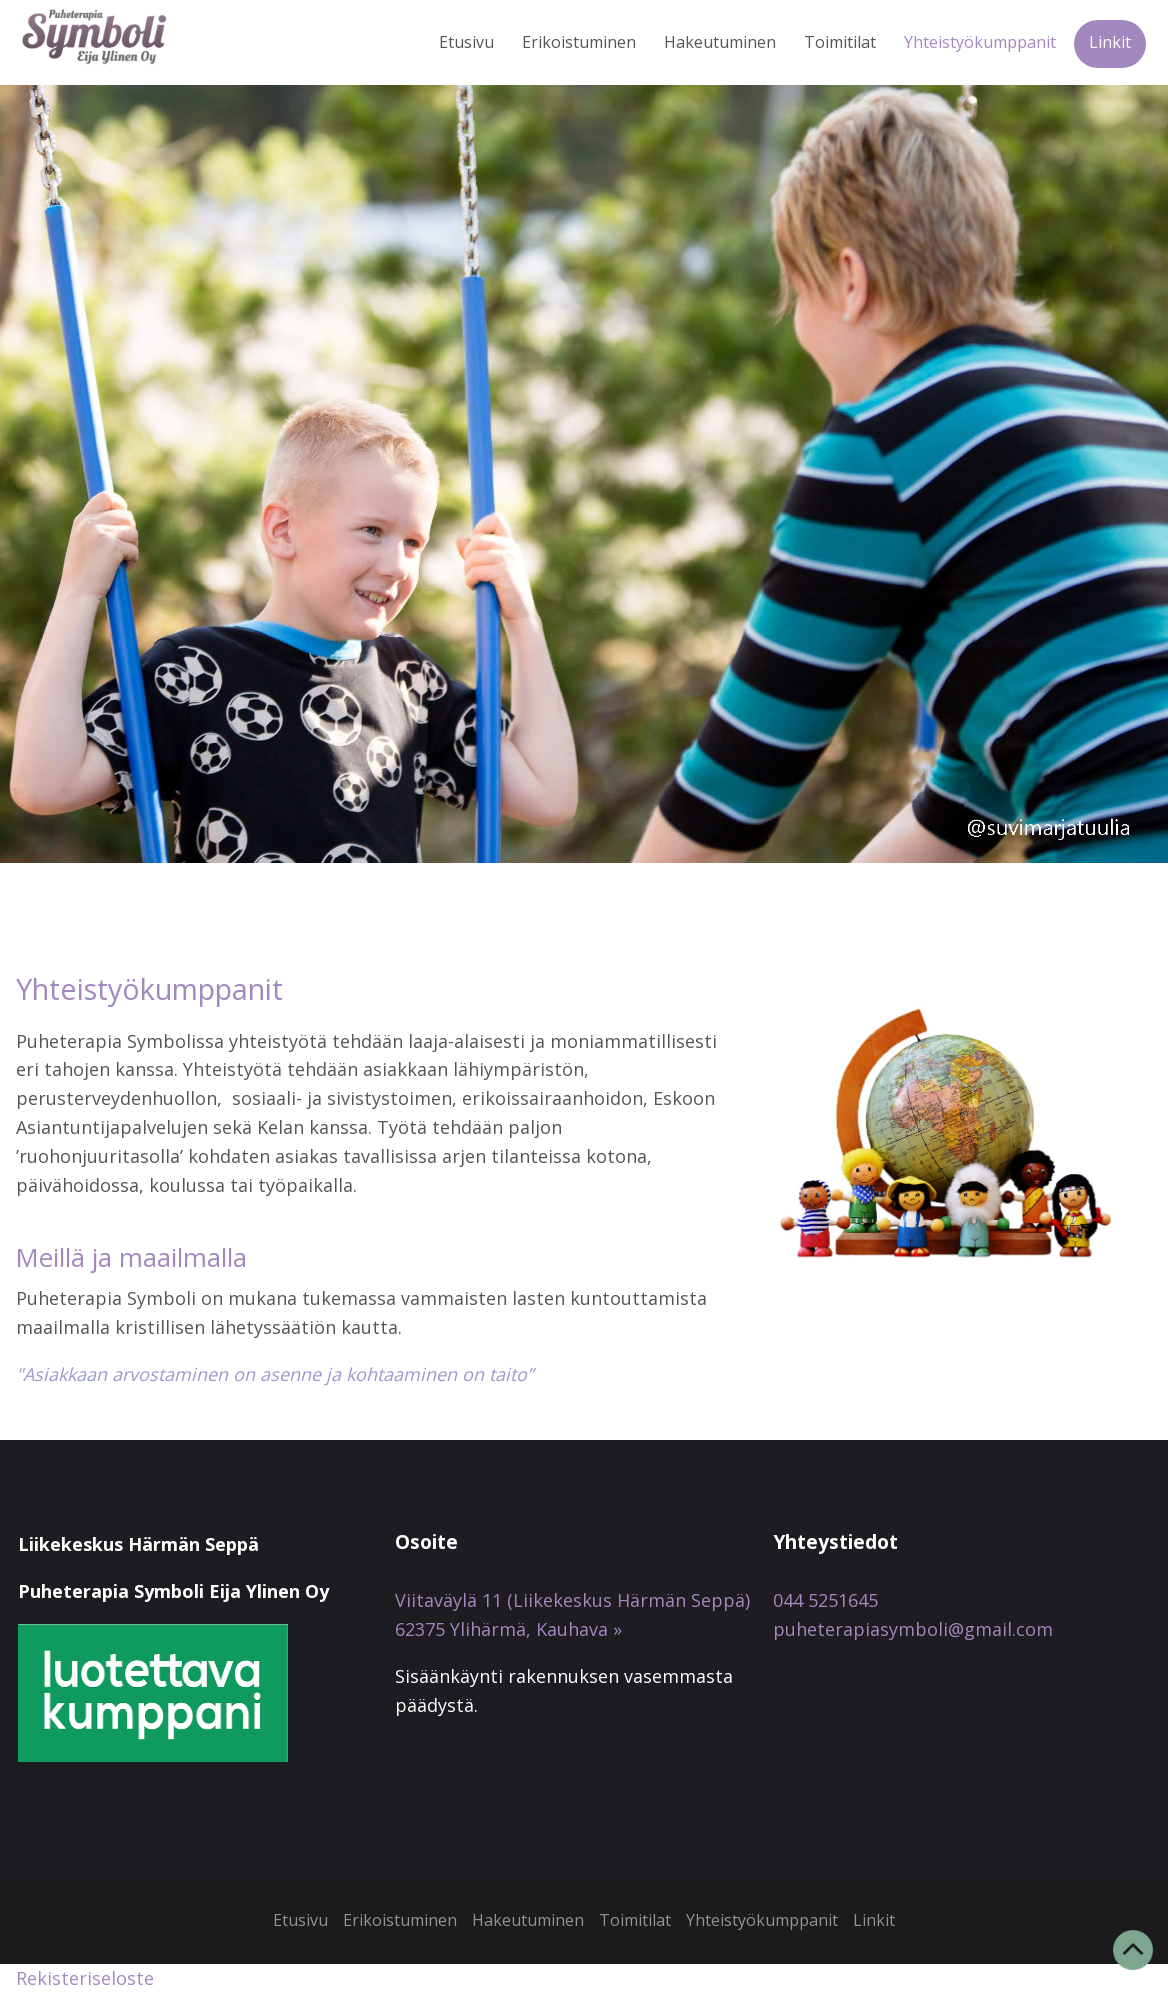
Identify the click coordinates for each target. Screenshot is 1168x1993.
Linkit (1110, 42)
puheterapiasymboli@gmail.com (913, 1629)
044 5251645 (825, 1600)
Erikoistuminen (579, 42)
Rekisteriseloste (85, 1978)
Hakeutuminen (720, 42)
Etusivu (466, 42)
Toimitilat (840, 42)
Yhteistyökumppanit (980, 42)
